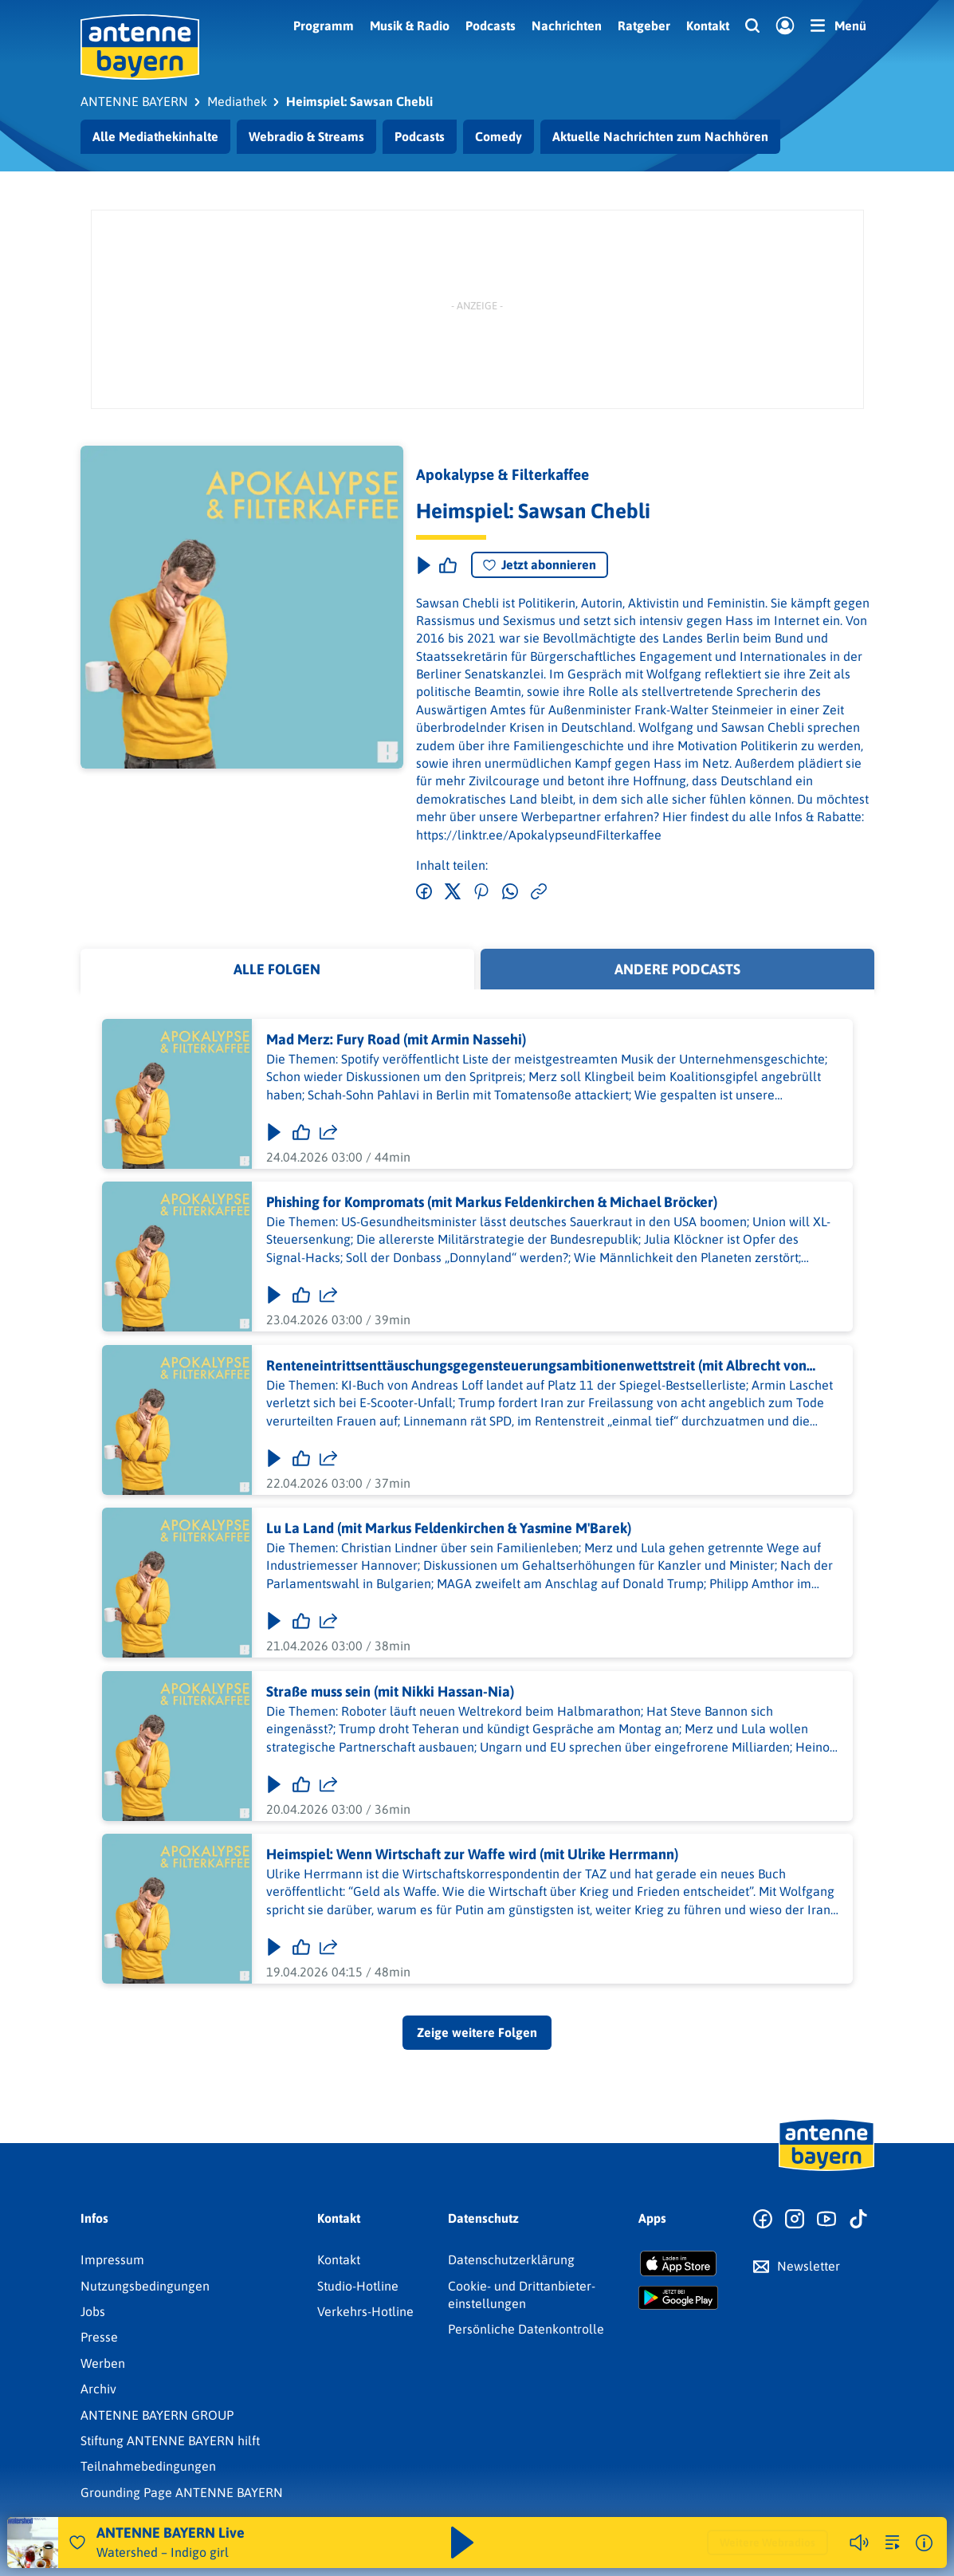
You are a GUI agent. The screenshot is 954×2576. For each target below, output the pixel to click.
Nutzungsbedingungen (145, 2286)
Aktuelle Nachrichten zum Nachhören (660, 136)
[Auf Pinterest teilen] (481, 892)
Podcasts (490, 25)
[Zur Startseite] (826, 2169)
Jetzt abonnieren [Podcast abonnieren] (539, 564)
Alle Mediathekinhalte (155, 136)
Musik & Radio (410, 25)
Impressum (112, 2259)
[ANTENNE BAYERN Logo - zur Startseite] (139, 47)
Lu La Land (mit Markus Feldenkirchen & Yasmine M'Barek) (447, 1528)
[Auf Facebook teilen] (424, 892)
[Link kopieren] (538, 892)
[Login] (785, 26)
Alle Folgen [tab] (277, 969)
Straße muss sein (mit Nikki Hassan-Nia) (389, 1691)
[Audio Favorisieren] (77, 2542)
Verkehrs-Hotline (365, 2311)
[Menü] (838, 25)
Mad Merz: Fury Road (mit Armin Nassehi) (395, 1039)
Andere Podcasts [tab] (677, 969)
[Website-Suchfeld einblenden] (752, 26)
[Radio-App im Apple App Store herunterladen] (678, 2263)
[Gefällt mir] (300, 1132)
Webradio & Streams (306, 136)
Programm (323, 25)
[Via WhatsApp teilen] (510, 892)
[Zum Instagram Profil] (795, 2220)
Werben (102, 2363)
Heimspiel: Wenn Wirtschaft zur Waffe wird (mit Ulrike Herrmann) (471, 1854)
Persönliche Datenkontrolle (526, 2329)
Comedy (498, 136)
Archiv (98, 2388)
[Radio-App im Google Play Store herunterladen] (678, 2298)
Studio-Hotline (357, 2286)
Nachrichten (567, 25)
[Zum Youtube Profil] (826, 2220)
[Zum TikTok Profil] (858, 2220)
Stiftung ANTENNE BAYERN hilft (170, 2440)
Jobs (92, 2311)
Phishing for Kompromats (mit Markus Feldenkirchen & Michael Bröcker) (490, 1202)
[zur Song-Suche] (892, 2542)
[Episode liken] (447, 565)
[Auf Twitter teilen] (452, 892)
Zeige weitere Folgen (477, 2032)
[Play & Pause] (422, 565)
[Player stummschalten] (859, 2542)
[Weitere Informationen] (924, 2543)
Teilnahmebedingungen (148, 2466)
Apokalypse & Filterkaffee (502, 474)
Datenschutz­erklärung (511, 2259)
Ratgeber (644, 25)
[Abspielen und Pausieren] (462, 2542)
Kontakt (707, 25)
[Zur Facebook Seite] (763, 2220)
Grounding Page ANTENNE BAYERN (181, 2492)
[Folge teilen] (327, 1132)
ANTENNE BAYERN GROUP (157, 2415)
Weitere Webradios (767, 2542)
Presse (99, 2337)
